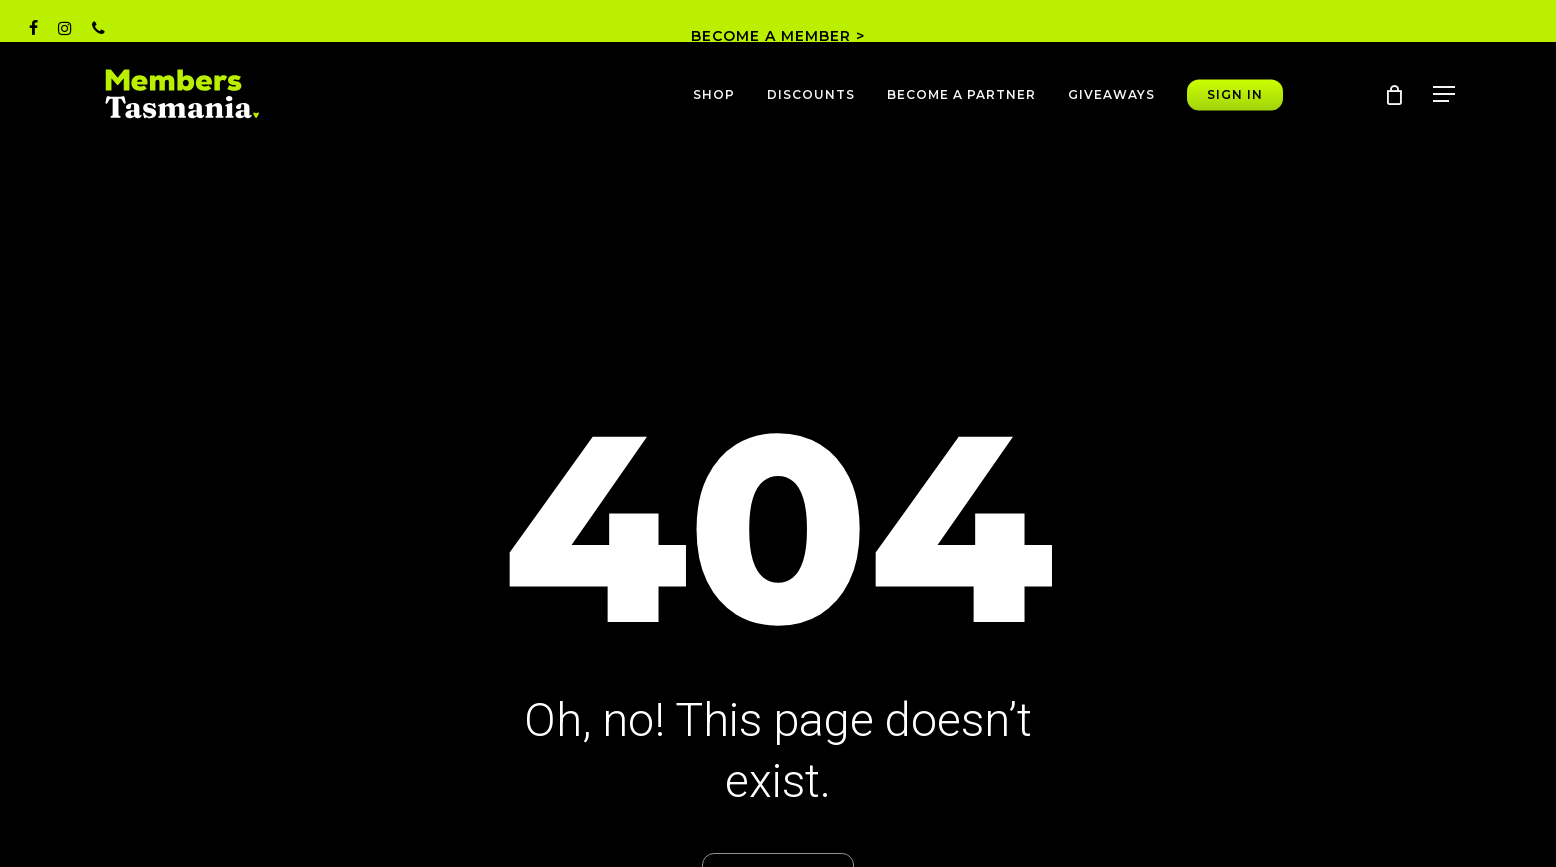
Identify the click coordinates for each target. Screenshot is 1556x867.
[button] (1445, 94)
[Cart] (1394, 95)
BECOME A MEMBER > (778, 36)
